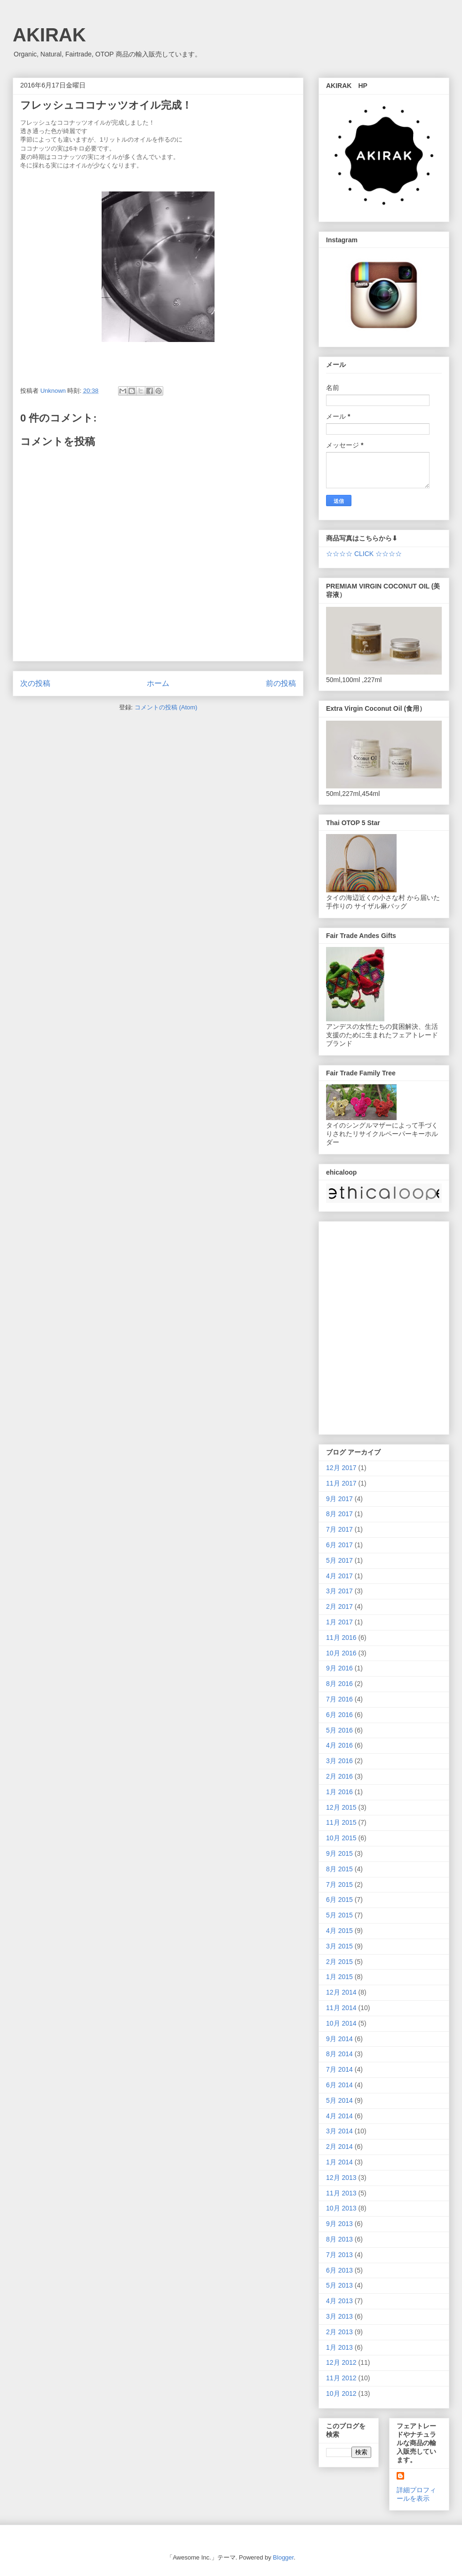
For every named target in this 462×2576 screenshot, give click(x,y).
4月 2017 (339, 1576)
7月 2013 (339, 2254)
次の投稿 (35, 683)
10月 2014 (341, 2023)
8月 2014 (339, 2054)
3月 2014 (339, 2131)
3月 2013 (339, 2316)
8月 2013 (339, 2239)
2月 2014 (339, 2146)
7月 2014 (339, 2069)
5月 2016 (339, 1730)
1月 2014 (339, 2162)
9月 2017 (339, 1499)
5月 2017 (339, 1560)
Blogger (283, 2557)
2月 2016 (339, 1776)
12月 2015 (341, 1807)
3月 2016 (339, 1761)
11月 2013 (341, 2193)
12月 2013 (341, 2177)
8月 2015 (339, 1869)
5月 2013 (339, 2285)
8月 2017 (339, 1514)
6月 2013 (339, 2270)
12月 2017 (341, 1467)
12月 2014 (341, 1992)
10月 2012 (341, 2393)
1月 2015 (339, 1976)
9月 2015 (339, 1853)
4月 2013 (339, 2301)
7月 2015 (339, 1884)
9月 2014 (339, 2039)
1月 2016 (339, 1792)
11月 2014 (341, 2008)
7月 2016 (339, 1699)
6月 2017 (339, 1545)
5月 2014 (339, 2100)
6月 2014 (339, 2085)
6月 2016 (339, 1714)
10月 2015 (341, 1838)
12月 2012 (341, 2362)
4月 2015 (339, 1930)
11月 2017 (341, 1483)
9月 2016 (339, 1668)
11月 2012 (341, 2378)
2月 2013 (339, 2332)
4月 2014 (339, 2116)
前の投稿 (281, 683)
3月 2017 (339, 1591)
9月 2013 (339, 2223)
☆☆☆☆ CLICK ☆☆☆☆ (364, 553)
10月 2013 (341, 2208)
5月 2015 (339, 1915)
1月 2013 (339, 2347)
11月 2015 (341, 1822)
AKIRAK (49, 34)
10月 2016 (341, 1653)
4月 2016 (339, 1745)
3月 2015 (339, 1946)
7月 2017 (339, 1529)
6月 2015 (339, 1899)
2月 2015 (339, 1961)
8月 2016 (339, 1683)
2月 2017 (339, 1606)
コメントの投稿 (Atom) (166, 707)
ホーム (158, 683)
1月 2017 (339, 1622)
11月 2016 (341, 1637)
